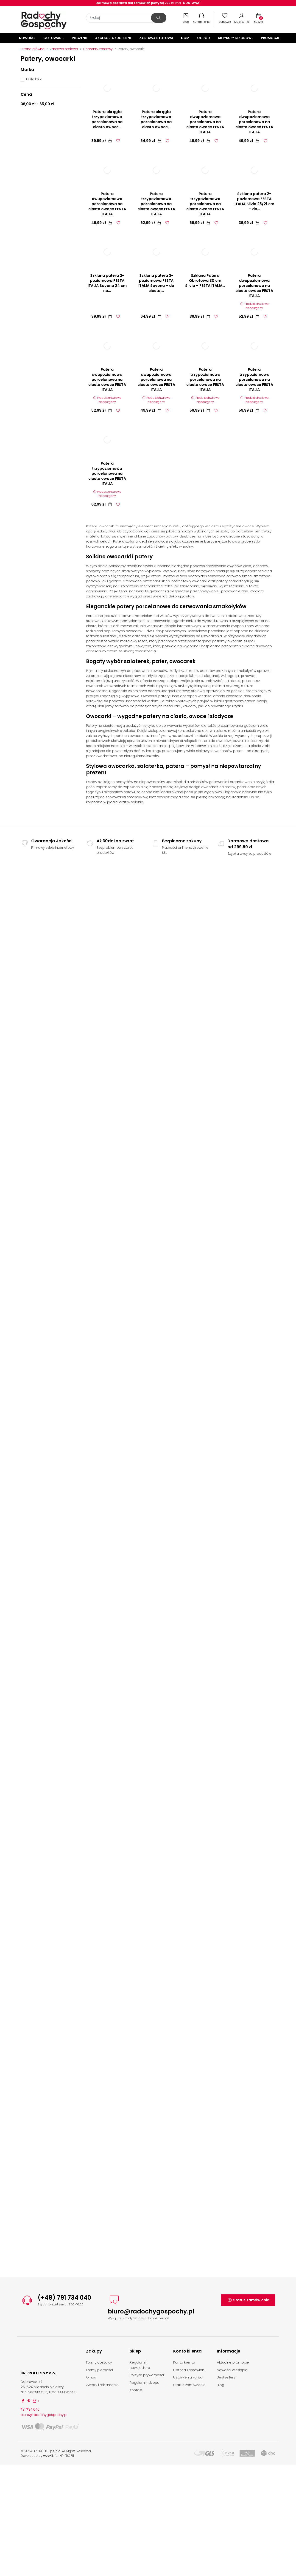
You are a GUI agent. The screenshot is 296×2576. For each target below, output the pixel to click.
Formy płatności (99, 2369)
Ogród (203, 38)
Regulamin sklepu (144, 2382)
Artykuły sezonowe (235, 38)
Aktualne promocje (233, 2362)
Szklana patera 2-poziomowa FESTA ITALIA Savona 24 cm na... (107, 283)
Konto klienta (184, 2362)
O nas (91, 2377)
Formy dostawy (99, 2362)
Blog (220, 2384)
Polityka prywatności (147, 2374)
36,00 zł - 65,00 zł (37, 104)
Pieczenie (79, 38)
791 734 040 (30, 2409)
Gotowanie (53, 38)
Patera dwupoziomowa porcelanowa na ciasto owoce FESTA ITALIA (205, 122)
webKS (48, 2456)
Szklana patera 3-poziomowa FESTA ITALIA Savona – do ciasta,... (156, 283)
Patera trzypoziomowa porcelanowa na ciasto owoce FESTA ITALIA (156, 204)
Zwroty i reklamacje (102, 2384)
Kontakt (136, 2389)
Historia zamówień (188, 2369)
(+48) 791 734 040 (64, 2297)
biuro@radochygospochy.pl (151, 2311)
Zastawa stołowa (156, 38)
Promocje (270, 38)
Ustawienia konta (187, 2377)
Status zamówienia (248, 2300)
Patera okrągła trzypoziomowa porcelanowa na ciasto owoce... (107, 119)
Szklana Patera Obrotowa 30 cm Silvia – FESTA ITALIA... (205, 280)
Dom (185, 38)
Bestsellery (226, 2377)
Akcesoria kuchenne (113, 38)
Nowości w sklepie (232, 2369)
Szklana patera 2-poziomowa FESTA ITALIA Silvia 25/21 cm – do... (254, 201)
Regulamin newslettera (140, 2365)
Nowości (27, 38)
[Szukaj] (126, 18)
